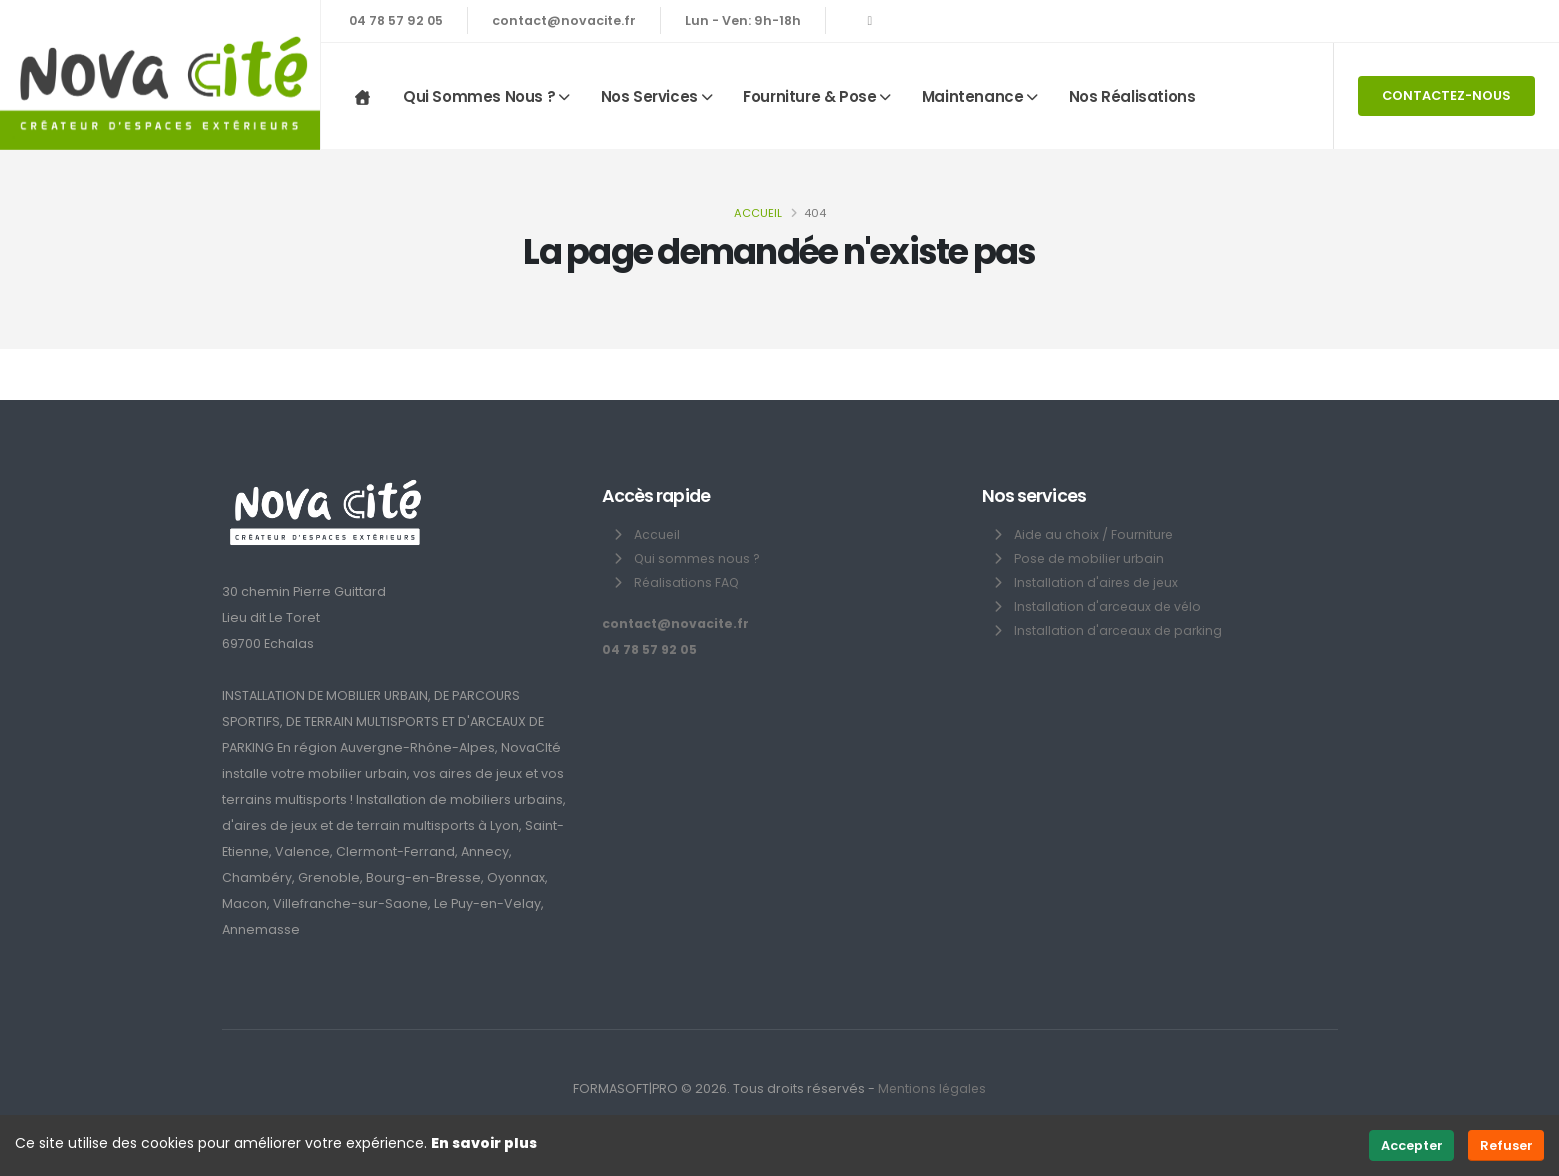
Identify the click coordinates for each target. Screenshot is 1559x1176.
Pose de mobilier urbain (1091, 558)
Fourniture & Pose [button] (809, 96)
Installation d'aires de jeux (1098, 582)
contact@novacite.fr (564, 20)
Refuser (1506, 1145)
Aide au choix (1057, 534)
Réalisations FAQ (687, 582)
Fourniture (1144, 534)
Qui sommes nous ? (698, 558)
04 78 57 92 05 (396, 20)
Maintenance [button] (973, 96)
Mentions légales (932, 1088)
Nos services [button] (649, 96)
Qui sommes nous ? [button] (479, 96)
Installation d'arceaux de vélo (1109, 606)
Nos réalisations (1132, 96)
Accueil (758, 213)
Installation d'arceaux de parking (1120, 630)
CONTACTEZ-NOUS (1446, 95)
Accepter (1412, 1145)
